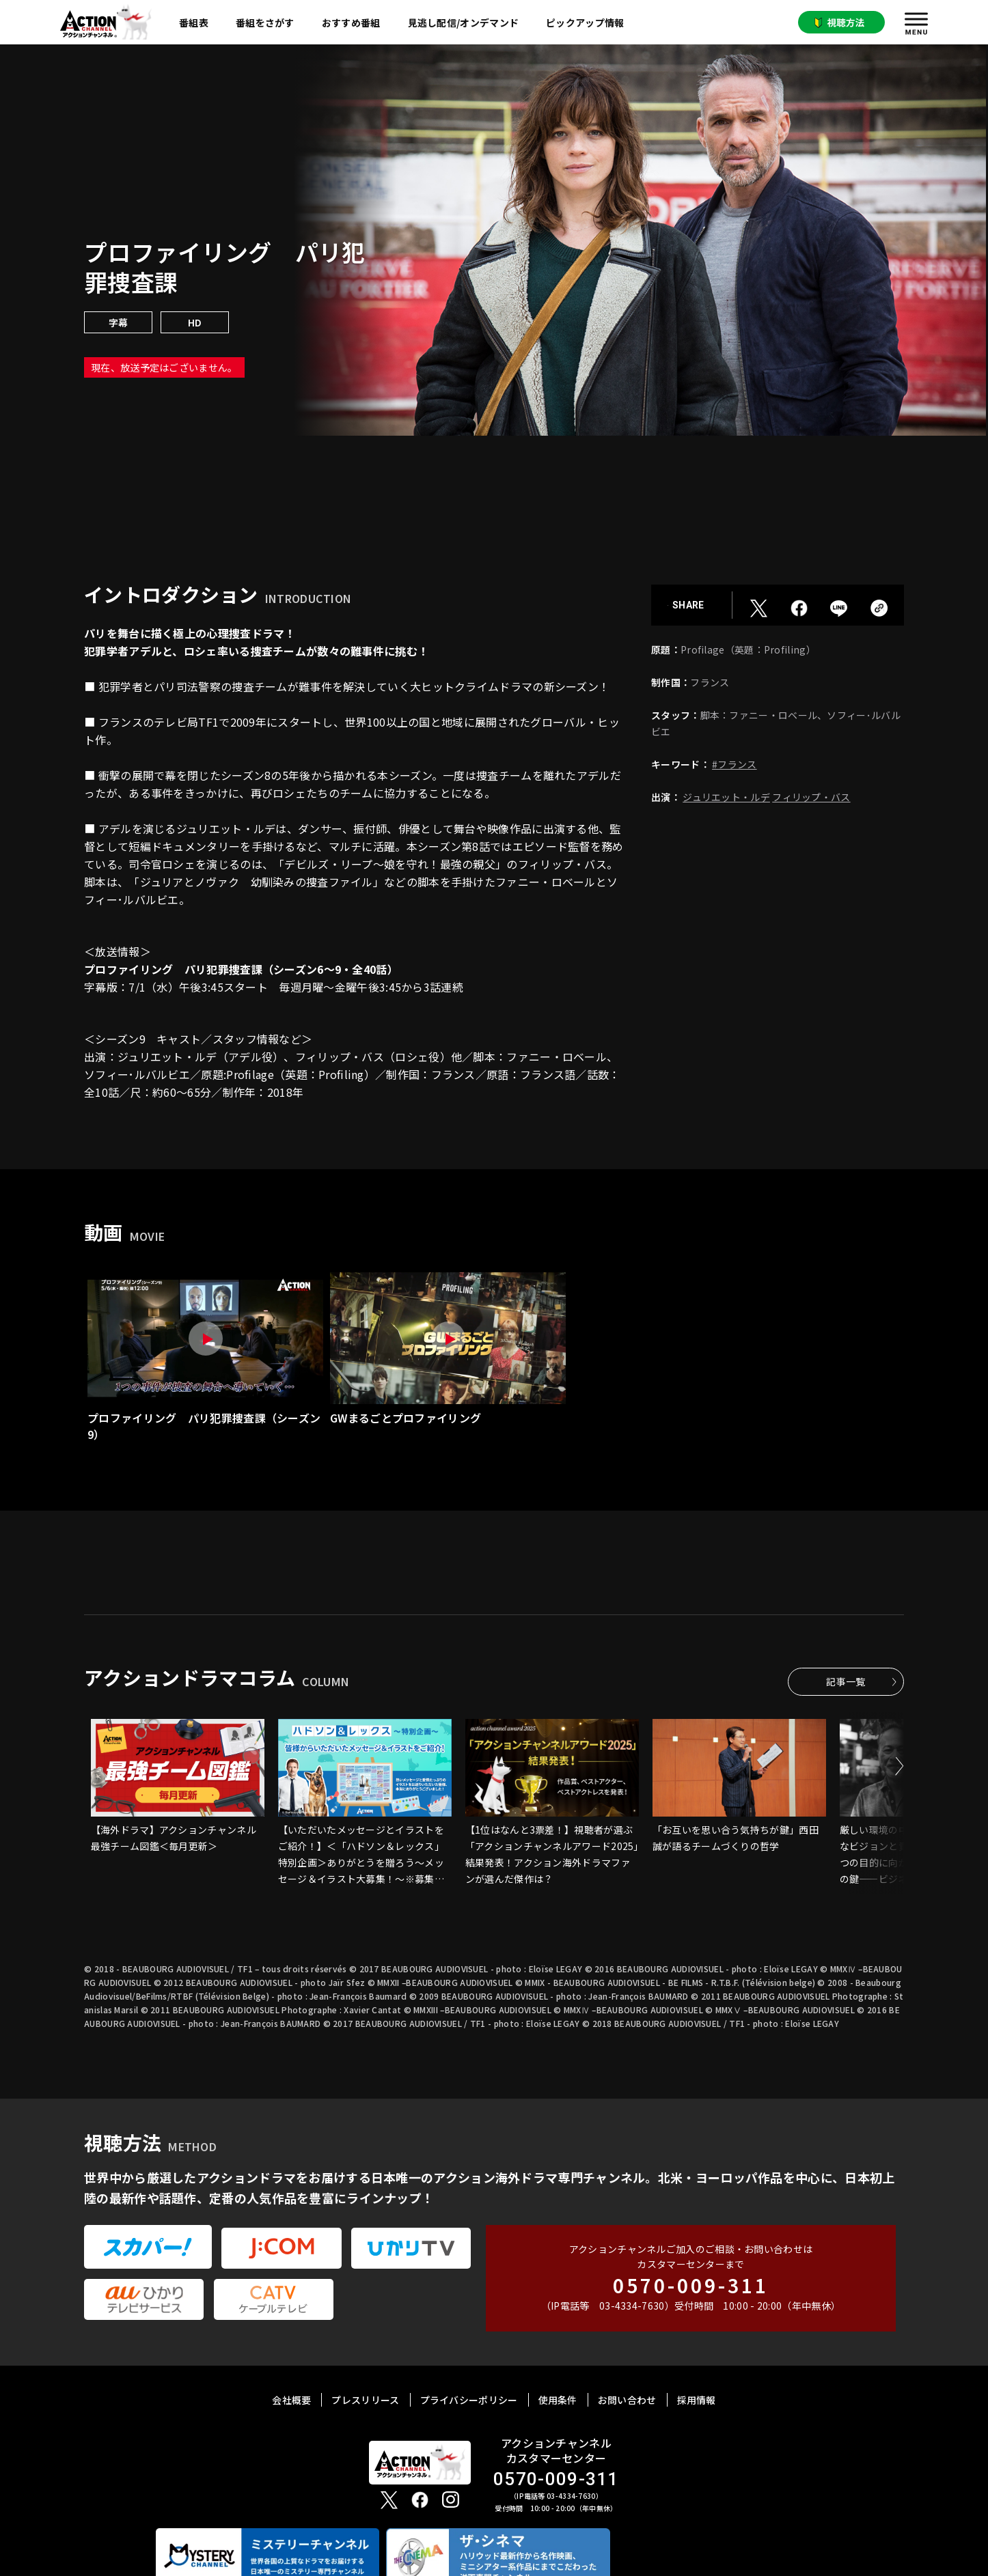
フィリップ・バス (811, 797)
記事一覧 (845, 1681)
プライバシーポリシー (469, 2400)
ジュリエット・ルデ (726, 797)
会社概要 (291, 2400)
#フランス (734, 764)
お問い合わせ (627, 2400)
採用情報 (696, 2400)
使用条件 (557, 2400)
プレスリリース (365, 2400)
